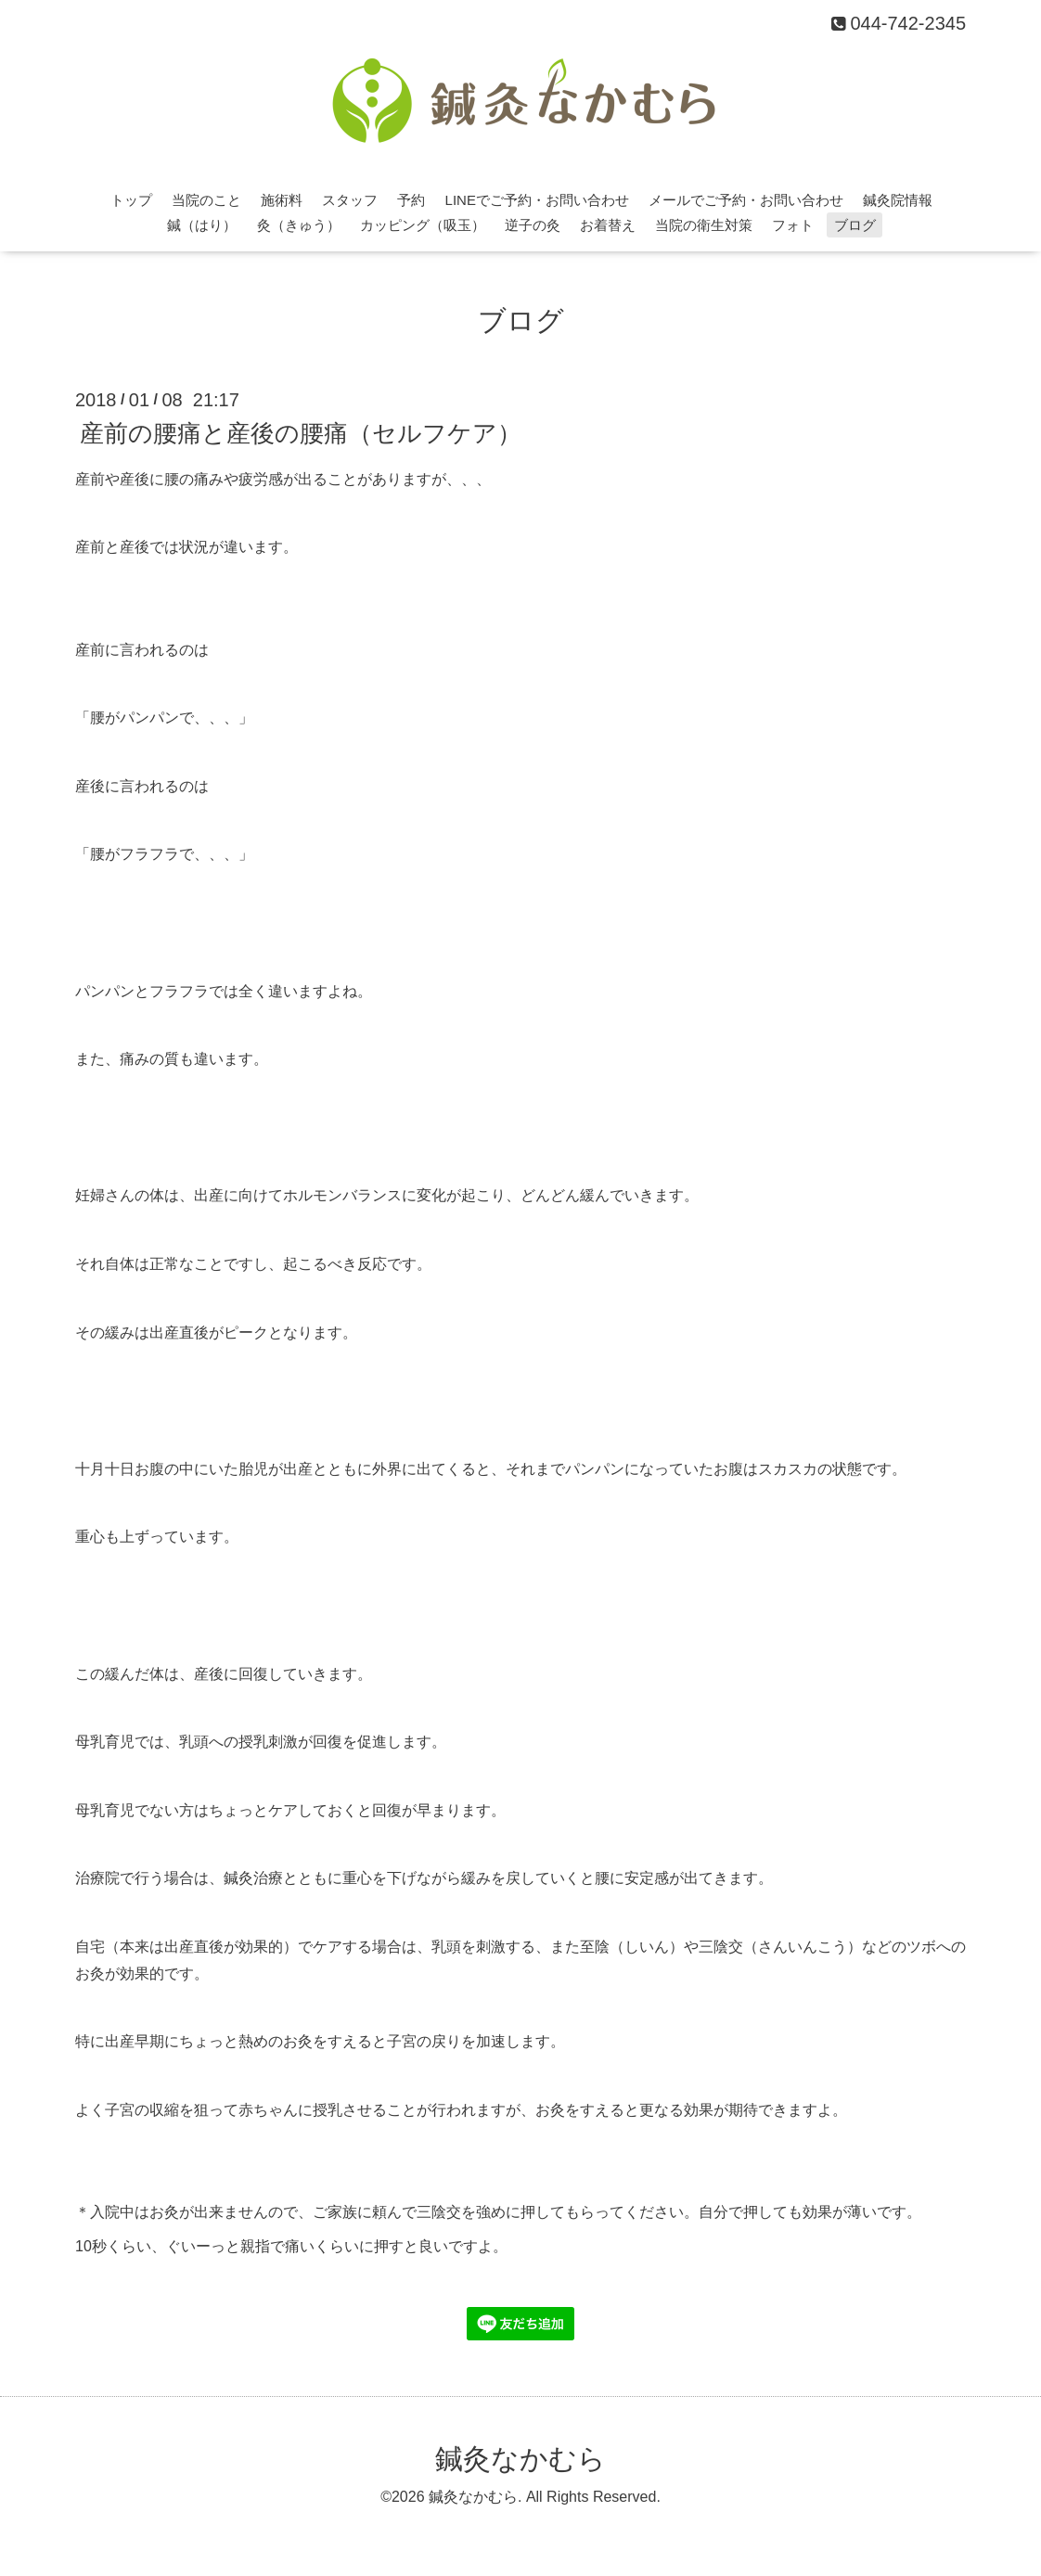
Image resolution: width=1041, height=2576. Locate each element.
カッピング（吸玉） (422, 225)
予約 (411, 200)
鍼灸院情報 (897, 200)
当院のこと (206, 200)
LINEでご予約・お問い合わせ (537, 200)
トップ (131, 200)
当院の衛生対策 (703, 225)
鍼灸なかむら (520, 2458)
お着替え (608, 225)
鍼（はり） (202, 225)
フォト (793, 225)
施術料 (281, 200)
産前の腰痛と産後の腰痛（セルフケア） (300, 432)
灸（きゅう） (299, 225)
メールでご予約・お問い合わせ (746, 200)
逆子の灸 (532, 225)
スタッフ (350, 200)
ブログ (855, 225)
